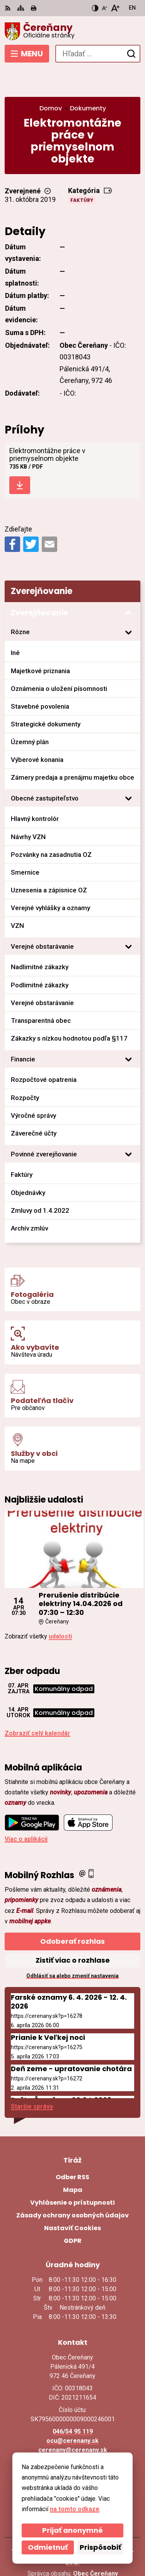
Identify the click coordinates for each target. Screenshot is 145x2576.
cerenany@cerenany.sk (72, 2421)
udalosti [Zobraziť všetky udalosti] (60, 1608)
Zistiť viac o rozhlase (73, 1931)
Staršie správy (32, 2078)
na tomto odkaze (74, 2509)
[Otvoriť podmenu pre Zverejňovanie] (128, 584)
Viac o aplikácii (26, 1810)
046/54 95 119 (73, 2403)
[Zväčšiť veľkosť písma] (115, 8)
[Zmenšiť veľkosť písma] (104, 8)
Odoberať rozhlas (72, 1913)
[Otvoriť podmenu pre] (128, 604)
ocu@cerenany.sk (72, 2412)
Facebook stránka (72, 2431)
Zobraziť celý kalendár (37, 1704)
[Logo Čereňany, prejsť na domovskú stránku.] (72, 31)
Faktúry (81, 171)
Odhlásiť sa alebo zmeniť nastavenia (72, 1947)
